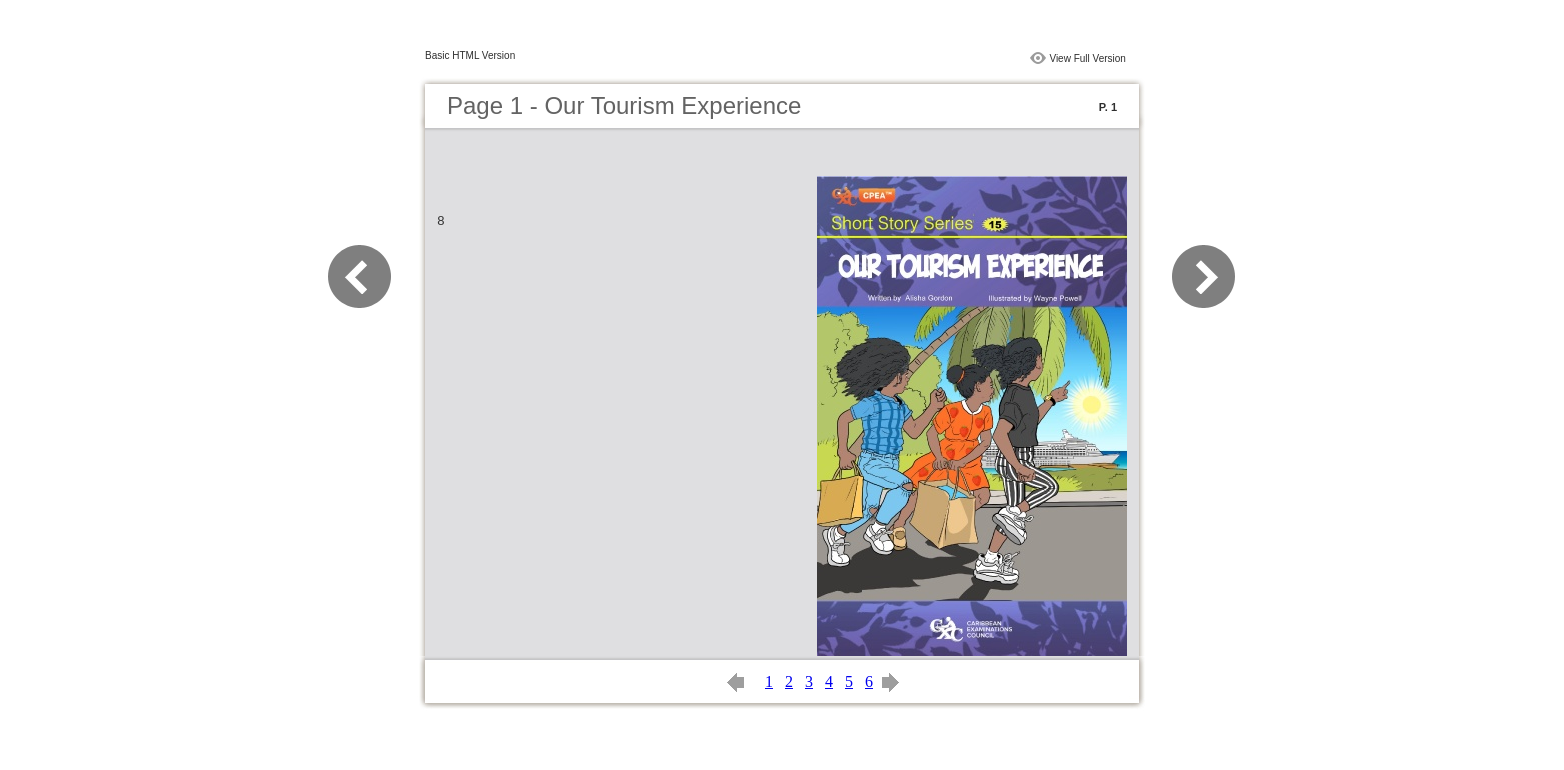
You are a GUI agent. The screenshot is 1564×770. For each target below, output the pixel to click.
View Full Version (1087, 58)
